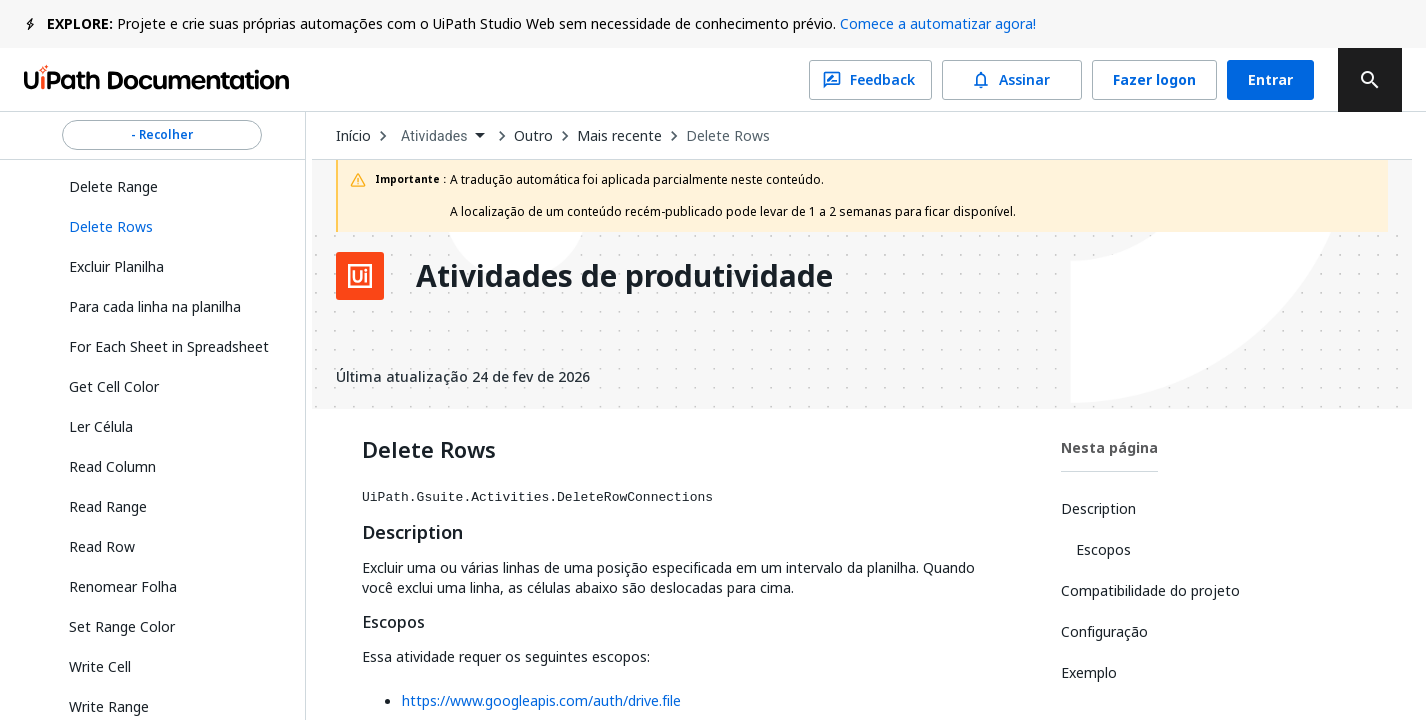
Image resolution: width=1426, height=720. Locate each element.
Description (412, 533)
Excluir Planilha (116, 266)
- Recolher (162, 135)
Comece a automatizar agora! (938, 23)
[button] (169, 227)
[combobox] (442, 136)
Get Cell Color (114, 386)
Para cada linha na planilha (155, 306)
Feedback (870, 80)
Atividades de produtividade (624, 276)
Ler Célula (101, 426)
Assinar (1012, 80)
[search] (1370, 80)
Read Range (108, 506)
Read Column (112, 466)
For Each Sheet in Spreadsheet (169, 346)
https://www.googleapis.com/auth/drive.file (541, 700)
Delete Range (113, 186)
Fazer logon (1154, 80)
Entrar (1270, 80)
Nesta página (1109, 447)
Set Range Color (122, 626)
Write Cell (100, 666)
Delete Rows (728, 136)
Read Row (102, 546)
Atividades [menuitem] (434, 136)
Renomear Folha (123, 586)
